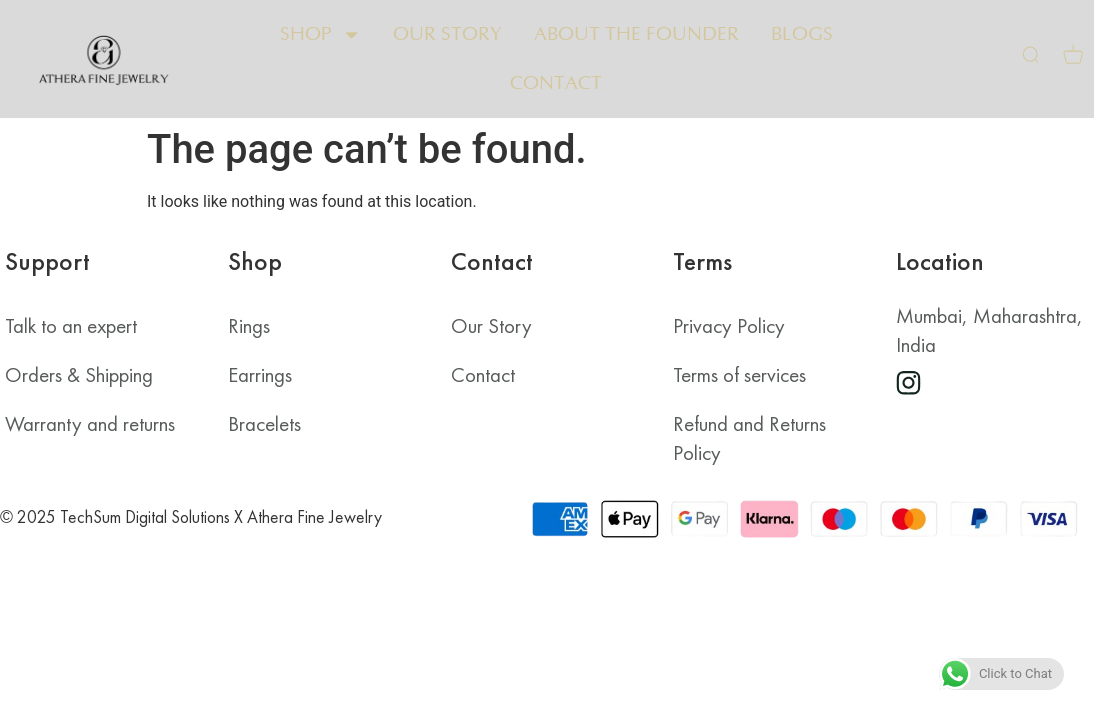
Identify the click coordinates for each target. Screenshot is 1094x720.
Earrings (260, 375)
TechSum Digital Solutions (145, 517)
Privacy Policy (729, 326)
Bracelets (264, 424)
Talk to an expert (71, 326)
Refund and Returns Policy (749, 438)
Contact (556, 83)
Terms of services (739, 375)
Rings (249, 326)
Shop (320, 34)
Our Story (447, 34)
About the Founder (636, 34)
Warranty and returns (90, 424)
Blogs (802, 34)
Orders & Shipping (79, 375)
